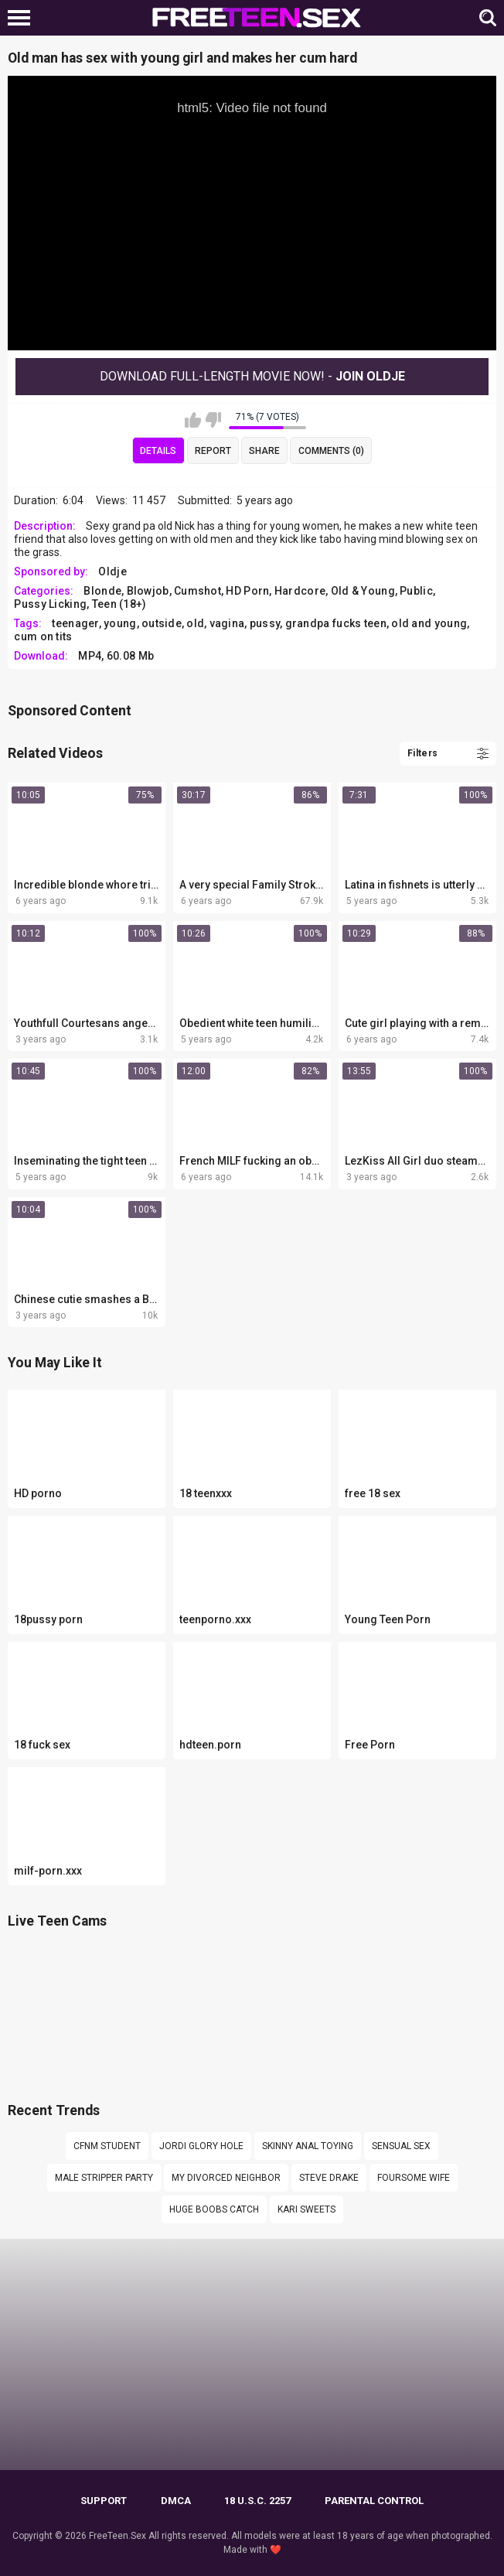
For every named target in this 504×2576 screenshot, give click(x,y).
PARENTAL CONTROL (374, 2500)
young (120, 623)
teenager (75, 623)
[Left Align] (23, 17)
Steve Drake (329, 2177)
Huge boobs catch (214, 2209)
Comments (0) (331, 450)
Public (416, 591)
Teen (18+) (119, 604)
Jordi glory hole (201, 2146)
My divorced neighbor (226, 2177)
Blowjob (148, 591)
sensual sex (401, 2146)
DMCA (176, 2500)
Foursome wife (413, 2177)
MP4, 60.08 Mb (116, 656)
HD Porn (247, 591)
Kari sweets (306, 2209)
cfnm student (107, 2146)
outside (161, 623)
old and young (429, 623)
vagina (227, 623)
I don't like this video (213, 420)
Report (213, 450)
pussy (265, 623)
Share (264, 450)
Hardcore (299, 591)
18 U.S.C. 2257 (257, 2500)
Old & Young (363, 591)
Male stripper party (104, 2177)
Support (103, 2500)
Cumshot (197, 591)
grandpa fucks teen (336, 623)
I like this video (193, 420)
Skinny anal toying (307, 2146)
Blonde (102, 591)
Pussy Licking (50, 604)
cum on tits (43, 636)
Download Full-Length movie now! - (252, 376)
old (195, 623)
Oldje (112, 571)
